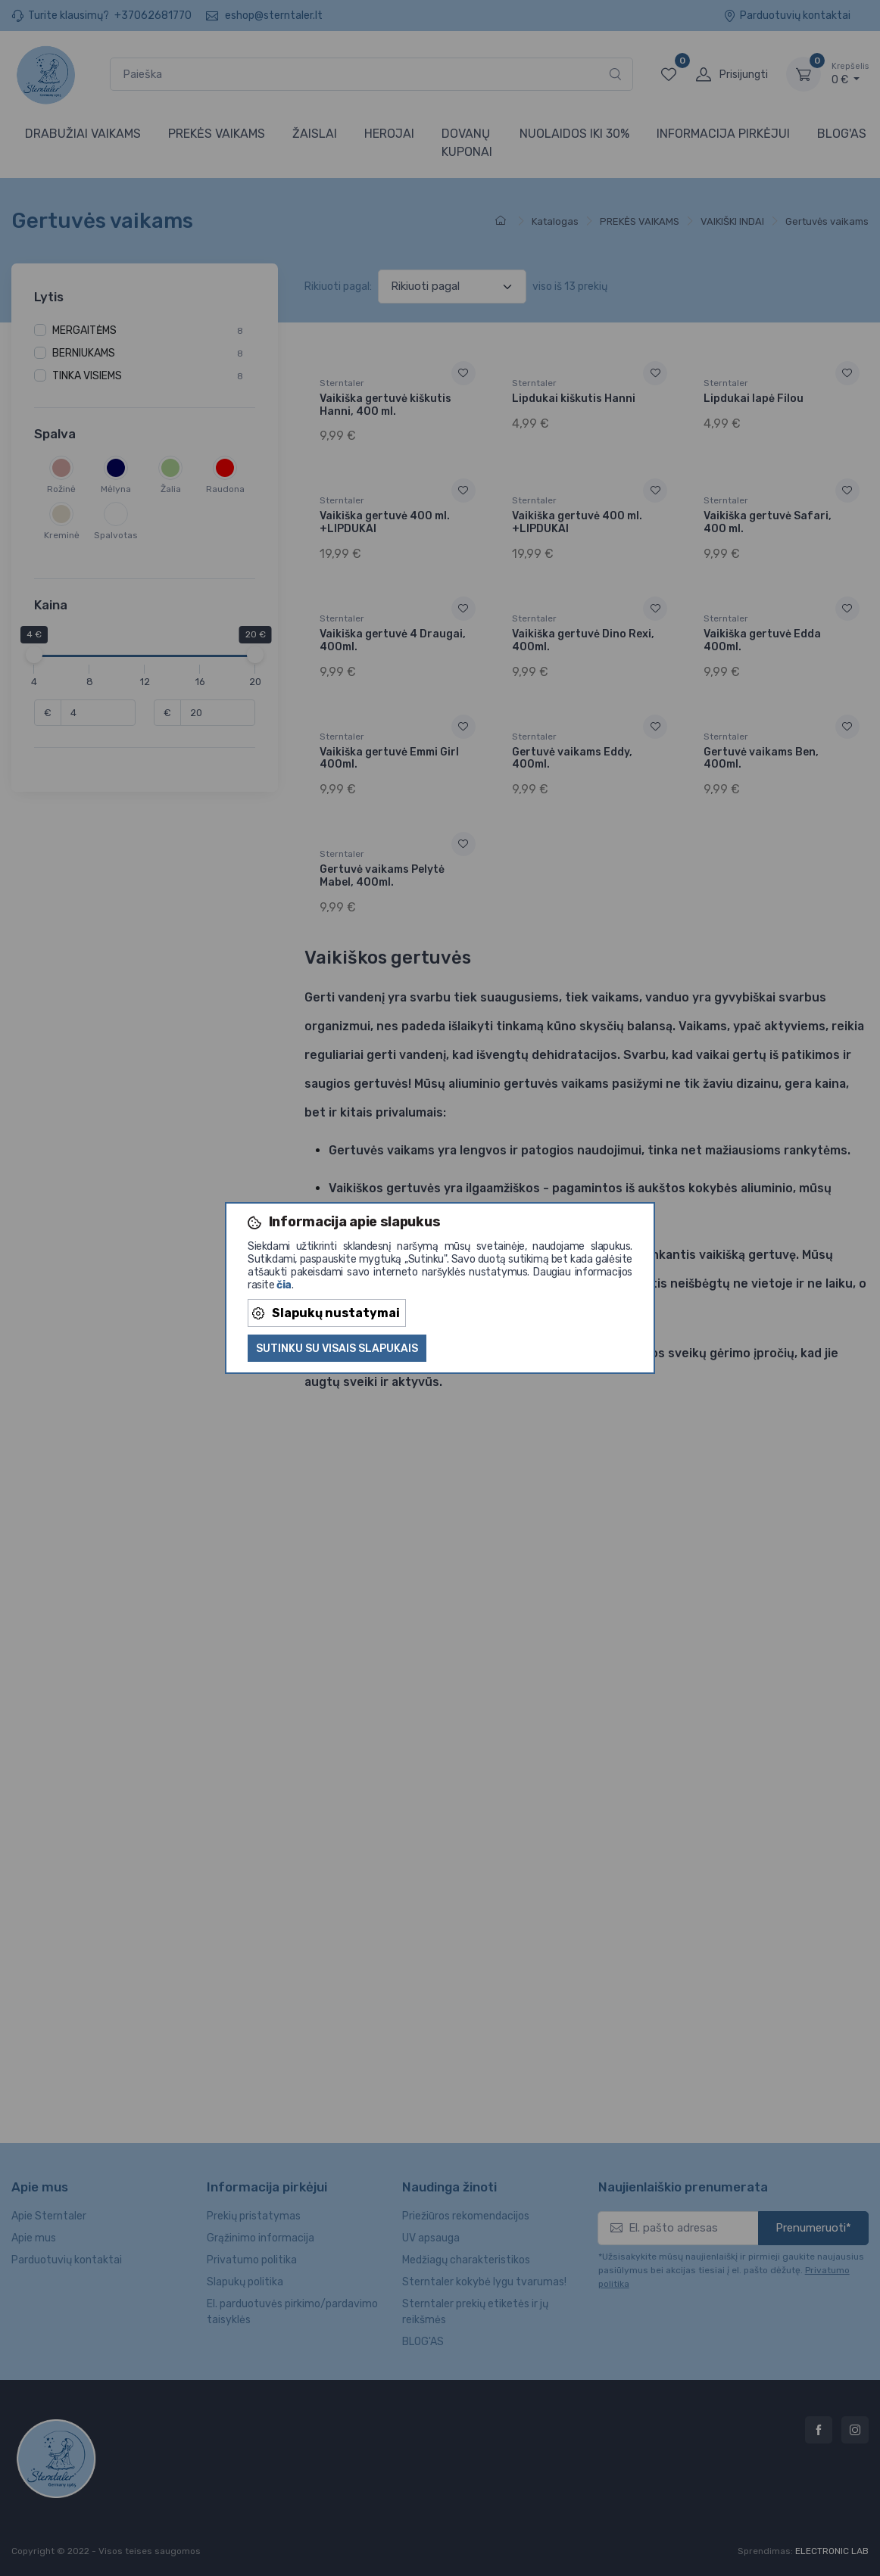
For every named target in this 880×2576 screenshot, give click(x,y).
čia (284, 1285)
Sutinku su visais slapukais (337, 1348)
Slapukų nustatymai (326, 1313)
